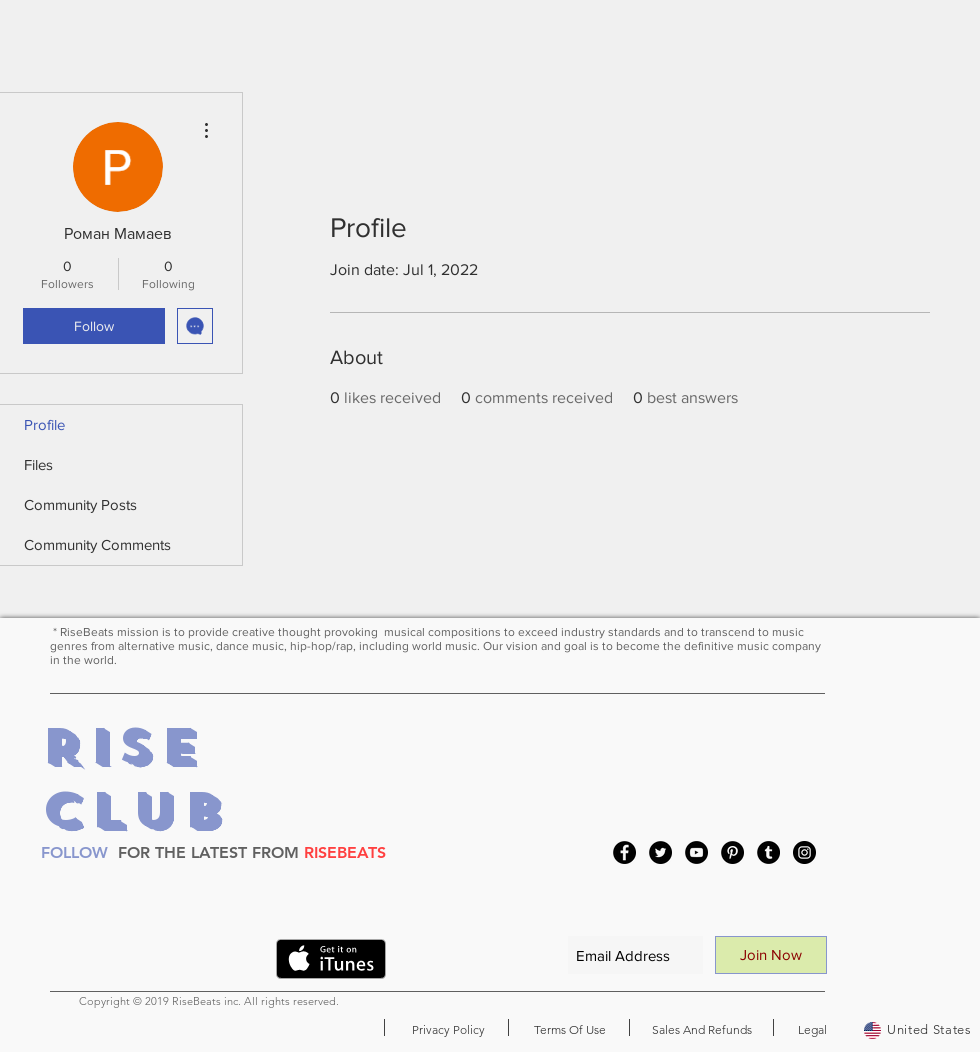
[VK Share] (222, 963)
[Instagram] (804, 852)
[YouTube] (696, 852)
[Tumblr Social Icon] (768, 852)
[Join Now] (771, 955)
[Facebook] (624, 852)
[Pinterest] (732, 852)
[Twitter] (660, 852)
